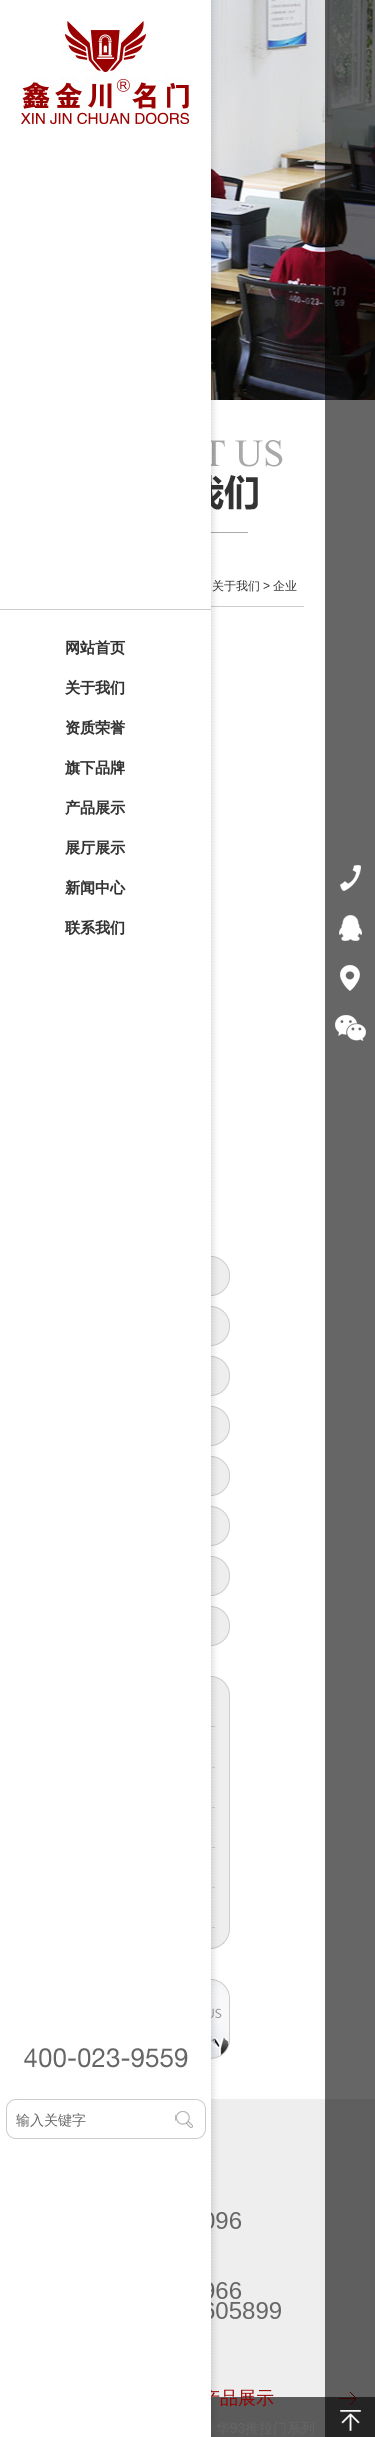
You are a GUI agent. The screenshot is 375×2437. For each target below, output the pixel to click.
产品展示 (95, 807)
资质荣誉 (95, 727)
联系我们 (95, 927)
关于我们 (95, 687)
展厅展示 (95, 847)
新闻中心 (95, 887)
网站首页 (95, 647)
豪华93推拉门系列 (259, 2428)
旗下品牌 (95, 767)
